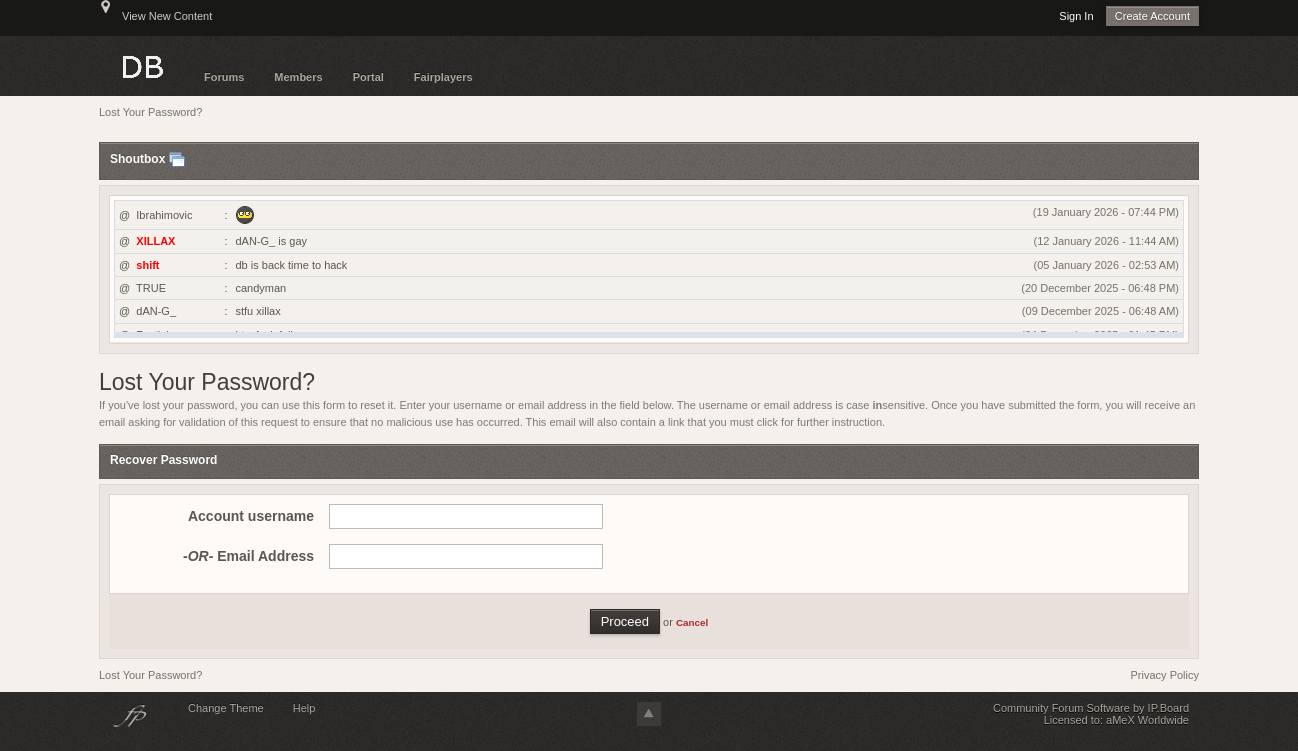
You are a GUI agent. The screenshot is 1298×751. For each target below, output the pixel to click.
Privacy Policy (1165, 675)
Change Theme (226, 708)
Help (304, 708)
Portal (368, 77)
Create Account (1152, 16)
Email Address (248, 556)
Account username (251, 516)
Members (298, 77)
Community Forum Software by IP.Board (1091, 708)
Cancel (692, 622)
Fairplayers (443, 77)
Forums (224, 77)
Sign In (1076, 16)
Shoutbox (137, 160)
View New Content (167, 16)
